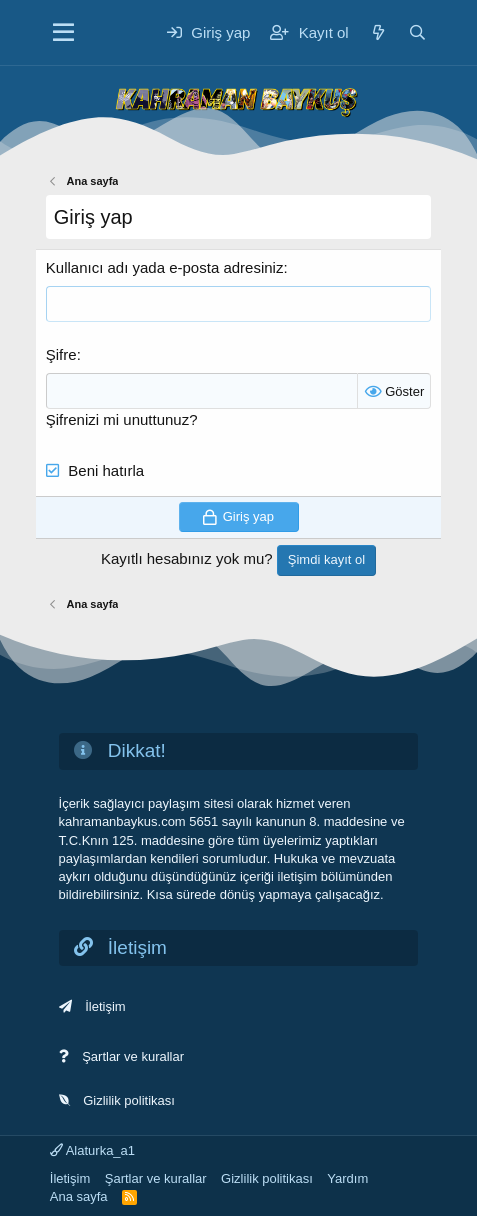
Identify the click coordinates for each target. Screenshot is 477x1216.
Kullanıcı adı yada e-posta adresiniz (165, 267)
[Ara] (417, 32)
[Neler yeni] (378, 32)
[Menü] (63, 33)
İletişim (105, 1006)
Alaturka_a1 (92, 1150)
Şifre (61, 354)
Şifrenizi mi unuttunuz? (122, 419)
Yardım (347, 1178)
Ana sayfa (79, 1196)
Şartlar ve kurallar (133, 1056)
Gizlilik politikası (129, 1100)
